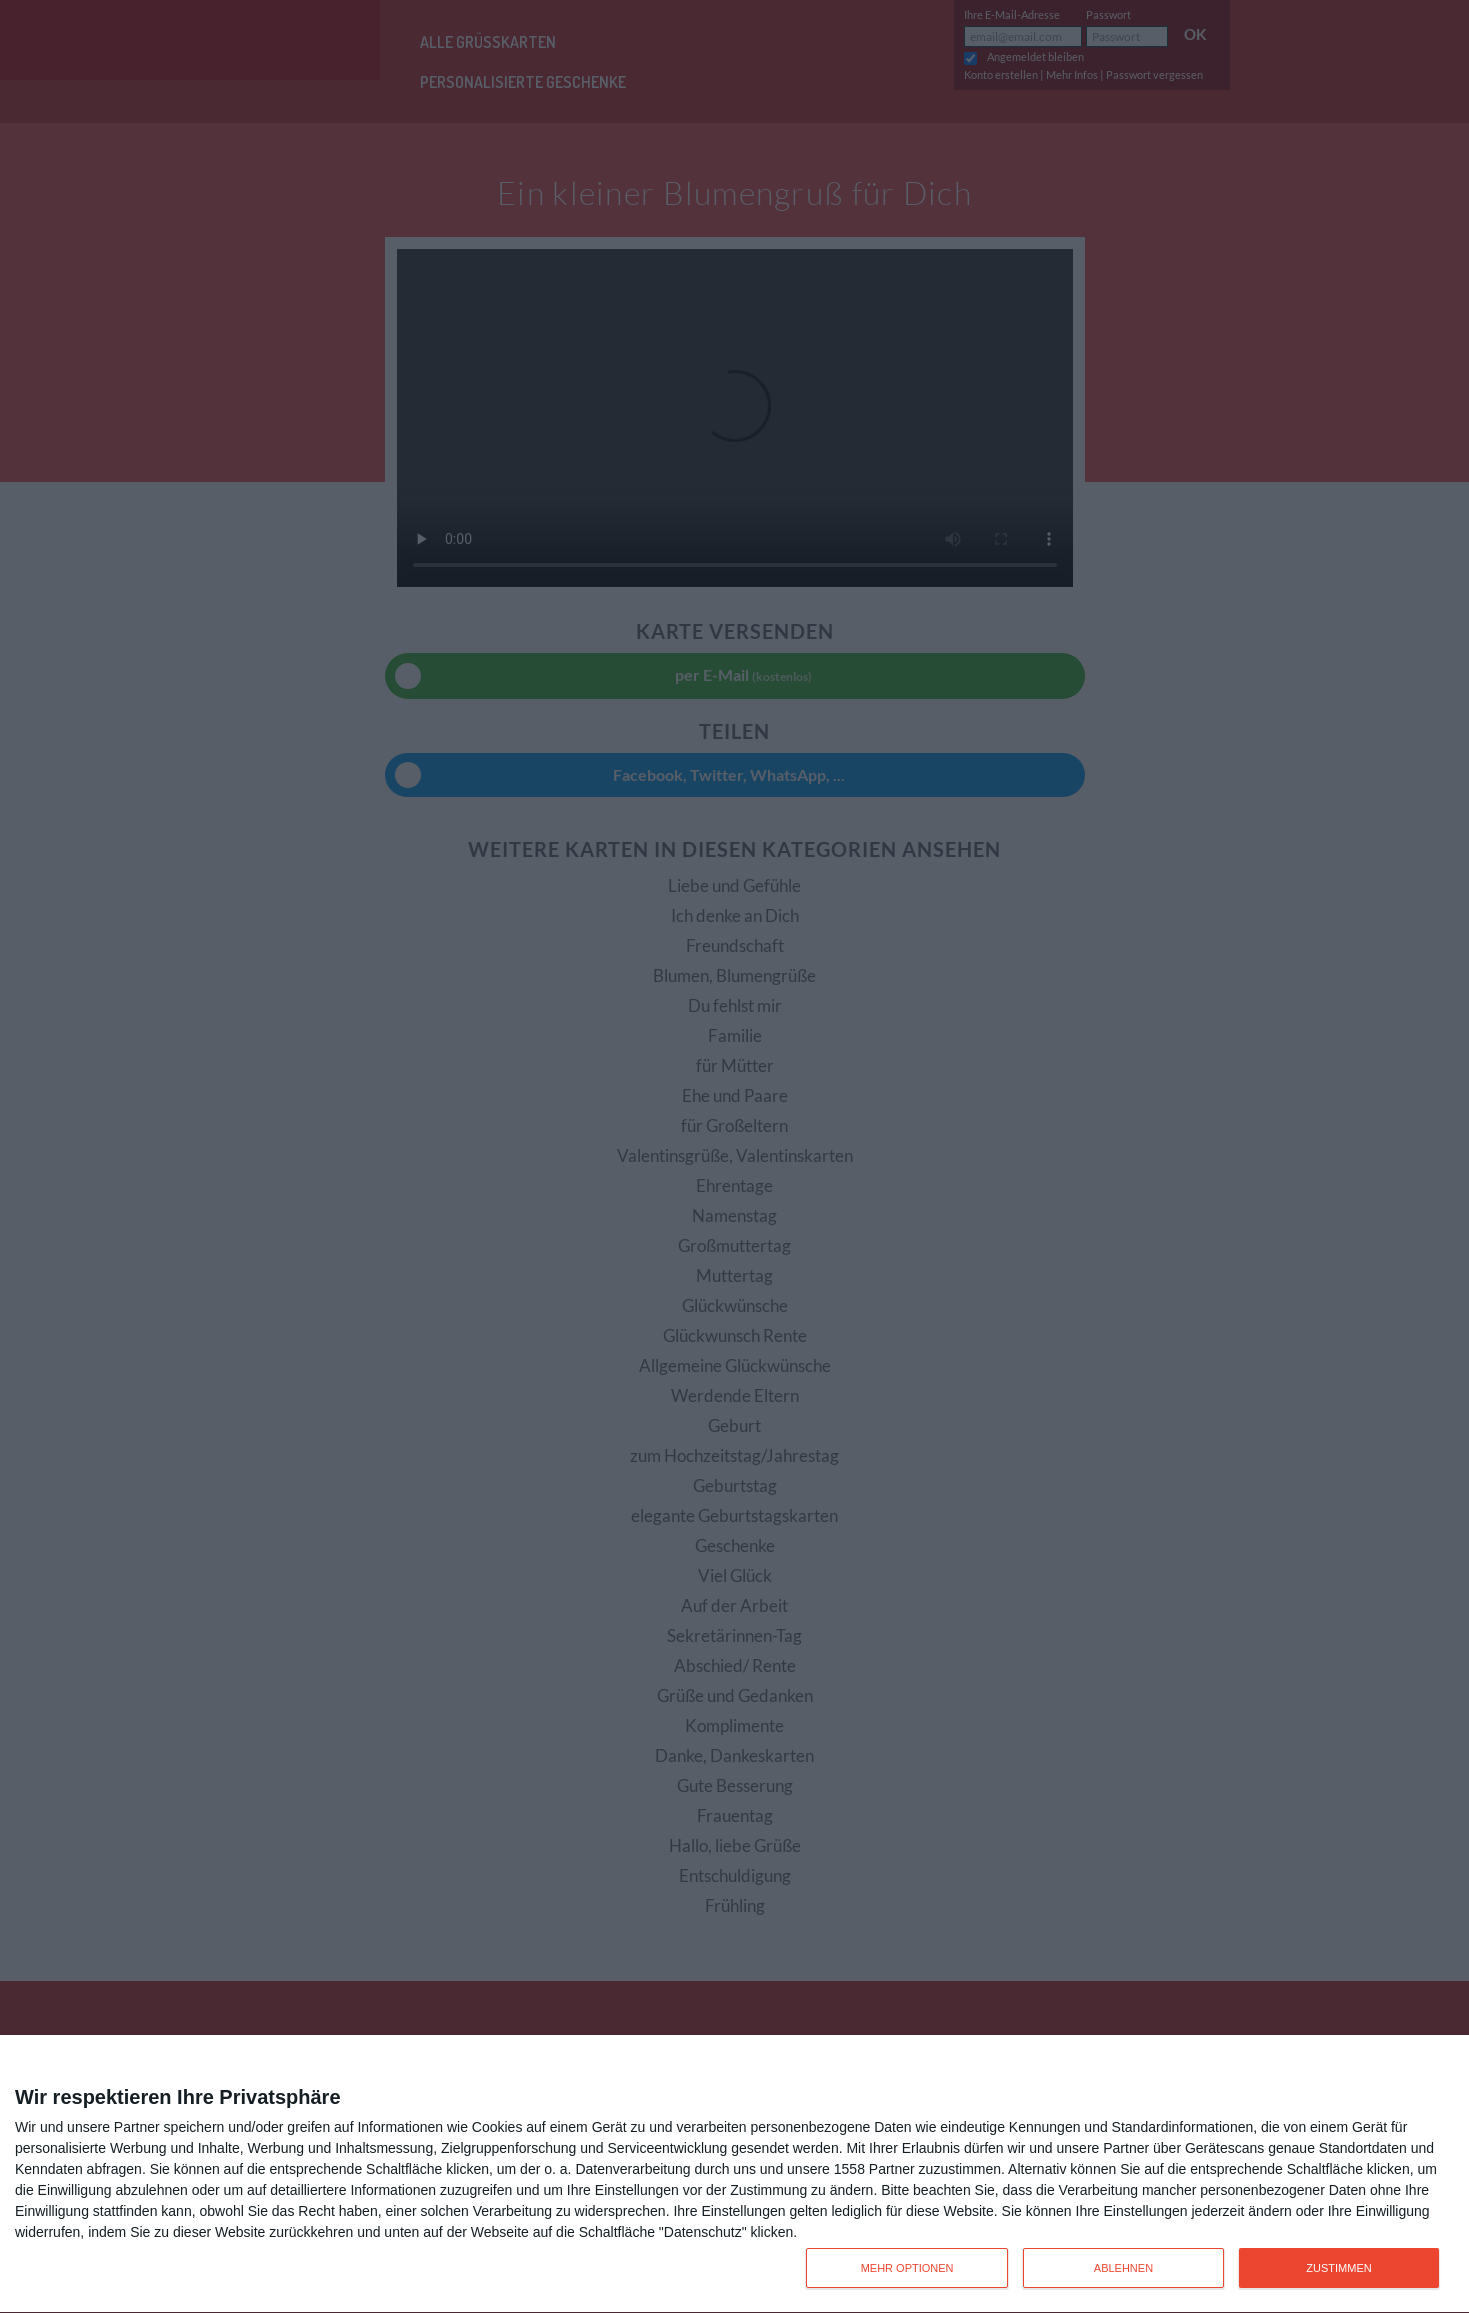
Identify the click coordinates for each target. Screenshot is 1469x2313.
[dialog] (734, 2174)
